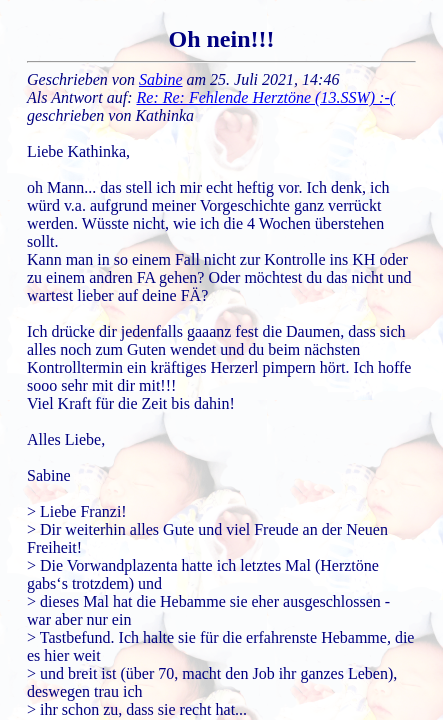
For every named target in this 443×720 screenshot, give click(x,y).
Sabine (161, 79)
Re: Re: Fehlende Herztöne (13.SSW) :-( (266, 97)
